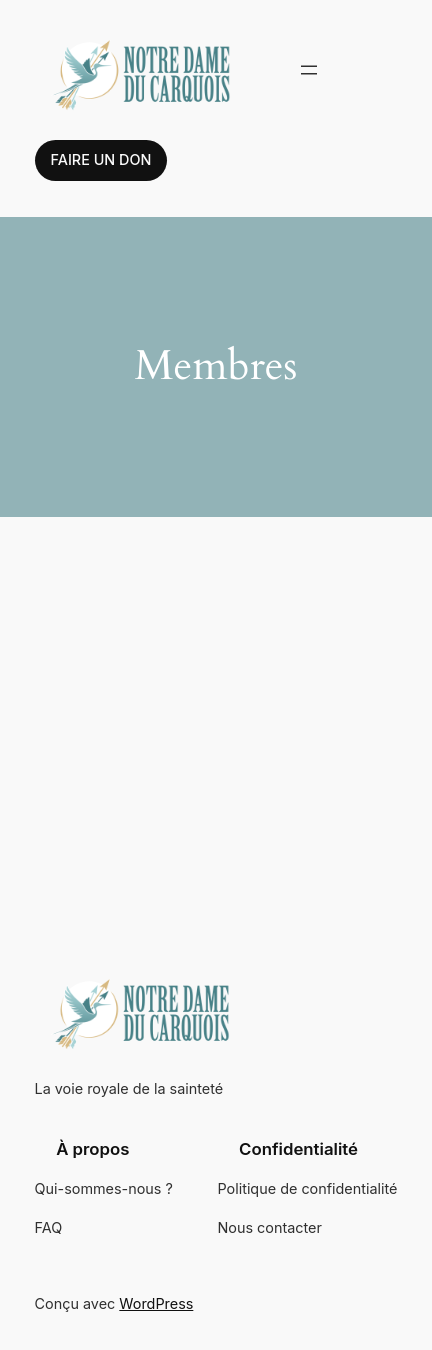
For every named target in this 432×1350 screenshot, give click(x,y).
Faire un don (101, 159)
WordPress (156, 1303)
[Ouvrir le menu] (309, 70)
